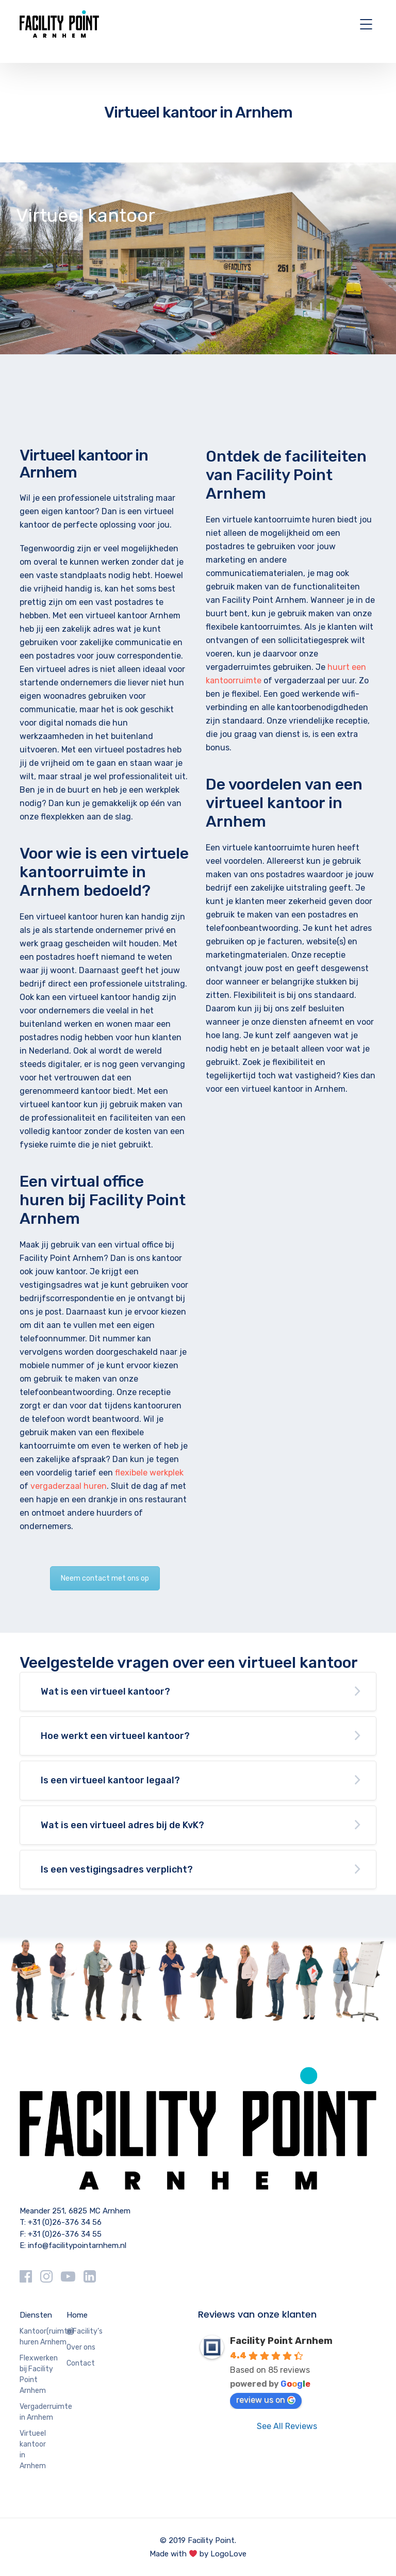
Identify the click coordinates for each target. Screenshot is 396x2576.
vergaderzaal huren (68, 1486)
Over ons (81, 2347)
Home (77, 2315)
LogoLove (228, 2553)
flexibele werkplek (149, 1473)
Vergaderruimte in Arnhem (46, 2412)
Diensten (36, 2315)
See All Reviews (287, 2426)
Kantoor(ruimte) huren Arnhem (47, 2337)
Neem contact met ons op (105, 1578)
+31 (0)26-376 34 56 (65, 2222)
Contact (81, 2363)
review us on (265, 2400)
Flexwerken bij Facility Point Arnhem (39, 2374)
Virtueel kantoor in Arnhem (33, 2449)
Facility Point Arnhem (281, 2341)
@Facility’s (85, 2331)
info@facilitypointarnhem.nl (77, 2245)
